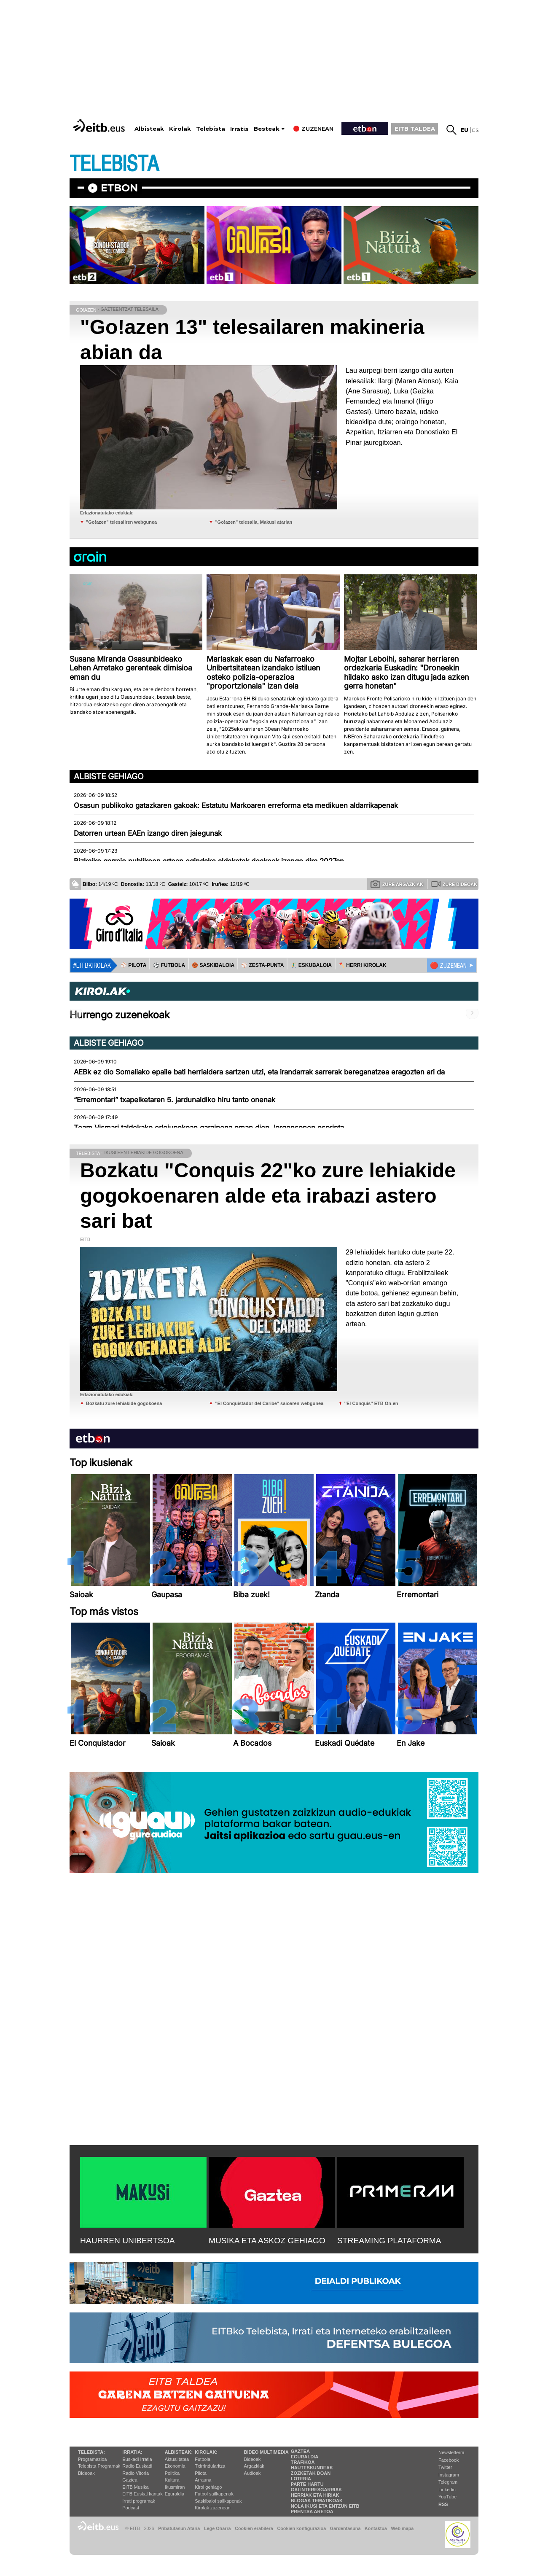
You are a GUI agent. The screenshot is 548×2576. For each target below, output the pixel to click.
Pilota (201, 2473)
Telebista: (91, 2452)
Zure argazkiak (397, 884)
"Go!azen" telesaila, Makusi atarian (253, 522)
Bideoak (86, 2473)
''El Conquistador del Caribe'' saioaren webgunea (269, 1403)
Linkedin (447, 2489)
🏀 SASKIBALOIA (213, 965)
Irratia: (132, 2452)
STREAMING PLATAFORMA (389, 2240)
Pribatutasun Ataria (179, 2528)
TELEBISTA (114, 164)
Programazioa (92, 2459)
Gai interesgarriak (316, 2489)
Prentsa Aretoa (312, 2511)
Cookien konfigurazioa (301, 2528)
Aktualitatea (177, 2459)
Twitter (445, 2467)
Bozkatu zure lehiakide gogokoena (124, 1403)
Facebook (448, 2460)
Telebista (210, 129)
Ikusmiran (175, 2487)
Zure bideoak (454, 884)
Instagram (448, 2474)
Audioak (252, 2473)
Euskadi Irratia (137, 2459)
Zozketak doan (311, 2473)
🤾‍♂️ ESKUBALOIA (311, 965)
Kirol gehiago (208, 2487)
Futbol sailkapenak (214, 2493)
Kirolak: (206, 2452)
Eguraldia (174, 2493)
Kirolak (180, 129)
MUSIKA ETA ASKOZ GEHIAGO (267, 2240)
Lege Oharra (217, 2528)
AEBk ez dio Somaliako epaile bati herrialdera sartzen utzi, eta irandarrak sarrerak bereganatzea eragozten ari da (259, 1072)
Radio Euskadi (137, 2465)
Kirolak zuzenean (212, 2507)
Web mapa (402, 2528)
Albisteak (149, 129)
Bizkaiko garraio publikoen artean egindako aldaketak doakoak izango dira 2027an (209, 861)
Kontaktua (376, 2528)
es (475, 130)
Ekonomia (175, 2465)
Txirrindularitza (210, 2465)
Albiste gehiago (109, 776)
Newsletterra (451, 2452)
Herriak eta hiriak (315, 2495)
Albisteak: (179, 2452)
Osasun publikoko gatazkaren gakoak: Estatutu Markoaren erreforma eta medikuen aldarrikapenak (236, 805)
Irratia (239, 129)
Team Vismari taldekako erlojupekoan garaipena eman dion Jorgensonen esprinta (209, 1127)
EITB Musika (135, 2487)
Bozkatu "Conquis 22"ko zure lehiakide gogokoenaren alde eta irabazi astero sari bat (268, 1195)
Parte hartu (307, 2484)
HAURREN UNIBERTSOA (127, 2240)
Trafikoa (303, 2462)
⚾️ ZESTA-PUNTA (262, 965)
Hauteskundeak (312, 2467)
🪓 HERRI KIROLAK (362, 965)
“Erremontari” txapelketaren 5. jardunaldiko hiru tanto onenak (174, 1100)
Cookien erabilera (254, 2528)
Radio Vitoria (135, 2473)
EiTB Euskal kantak (142, 2493)
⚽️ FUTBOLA (169, 965)
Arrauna (203, 2479)
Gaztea (129, 2479)
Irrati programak (138, 2500)
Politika (172, 2473)
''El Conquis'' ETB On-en (371, 1403)
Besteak (266, 129)
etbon (119, 188)
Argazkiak (254, 2465)
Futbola (202, 2459)
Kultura (172, 2479)
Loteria (301, 2478)
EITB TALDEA (415, 128)
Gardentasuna (345, 2528)
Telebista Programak (99, 2465)
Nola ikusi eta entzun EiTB (325, 2506)
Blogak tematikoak (317, 2500)
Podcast (130, 2507)
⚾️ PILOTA (133, 965)
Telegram (447, 2481)
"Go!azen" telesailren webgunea (121, 522)
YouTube (447, 2496)
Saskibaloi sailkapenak (218, 2500)
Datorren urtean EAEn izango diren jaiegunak (148, 833)
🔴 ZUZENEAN (448, 965)
